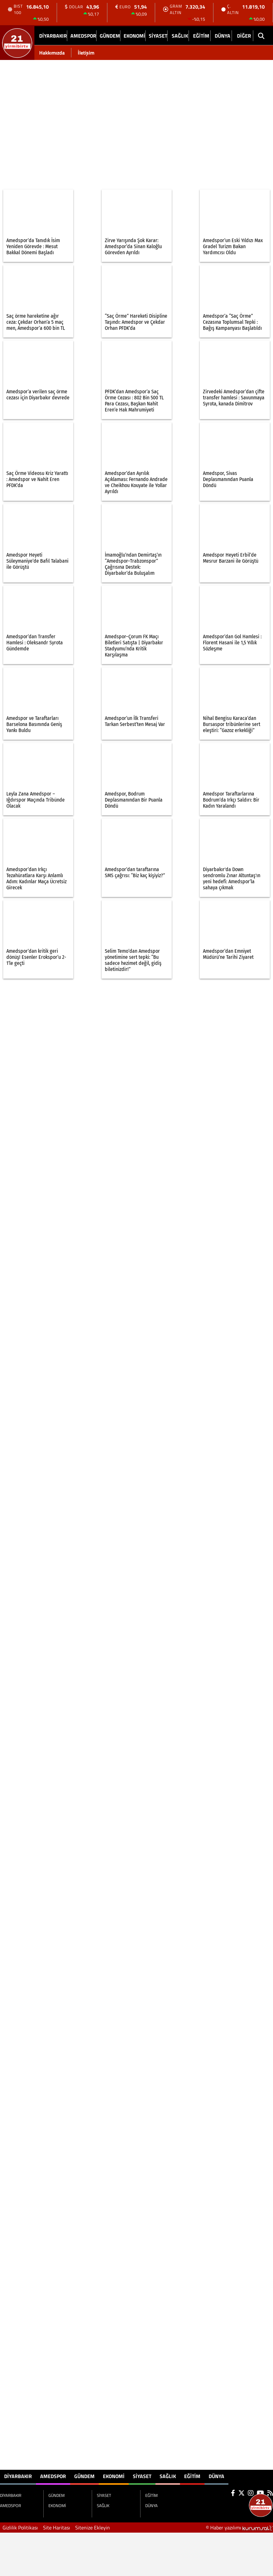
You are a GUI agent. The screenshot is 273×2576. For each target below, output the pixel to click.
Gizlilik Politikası (20, 2527)
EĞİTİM (201, 36)
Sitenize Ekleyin (92, 2527)
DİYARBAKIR (53, 36)
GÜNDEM (110, 36)
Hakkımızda (52, 52)
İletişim (86, 52)
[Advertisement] (59, 121)
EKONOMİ (134, 36)
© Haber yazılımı (239, 2527)
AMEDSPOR (83, 36)
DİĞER (244, 36)
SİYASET (158, 36)
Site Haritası (56, 2527)
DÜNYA (222, 36)
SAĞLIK (180, 36)
